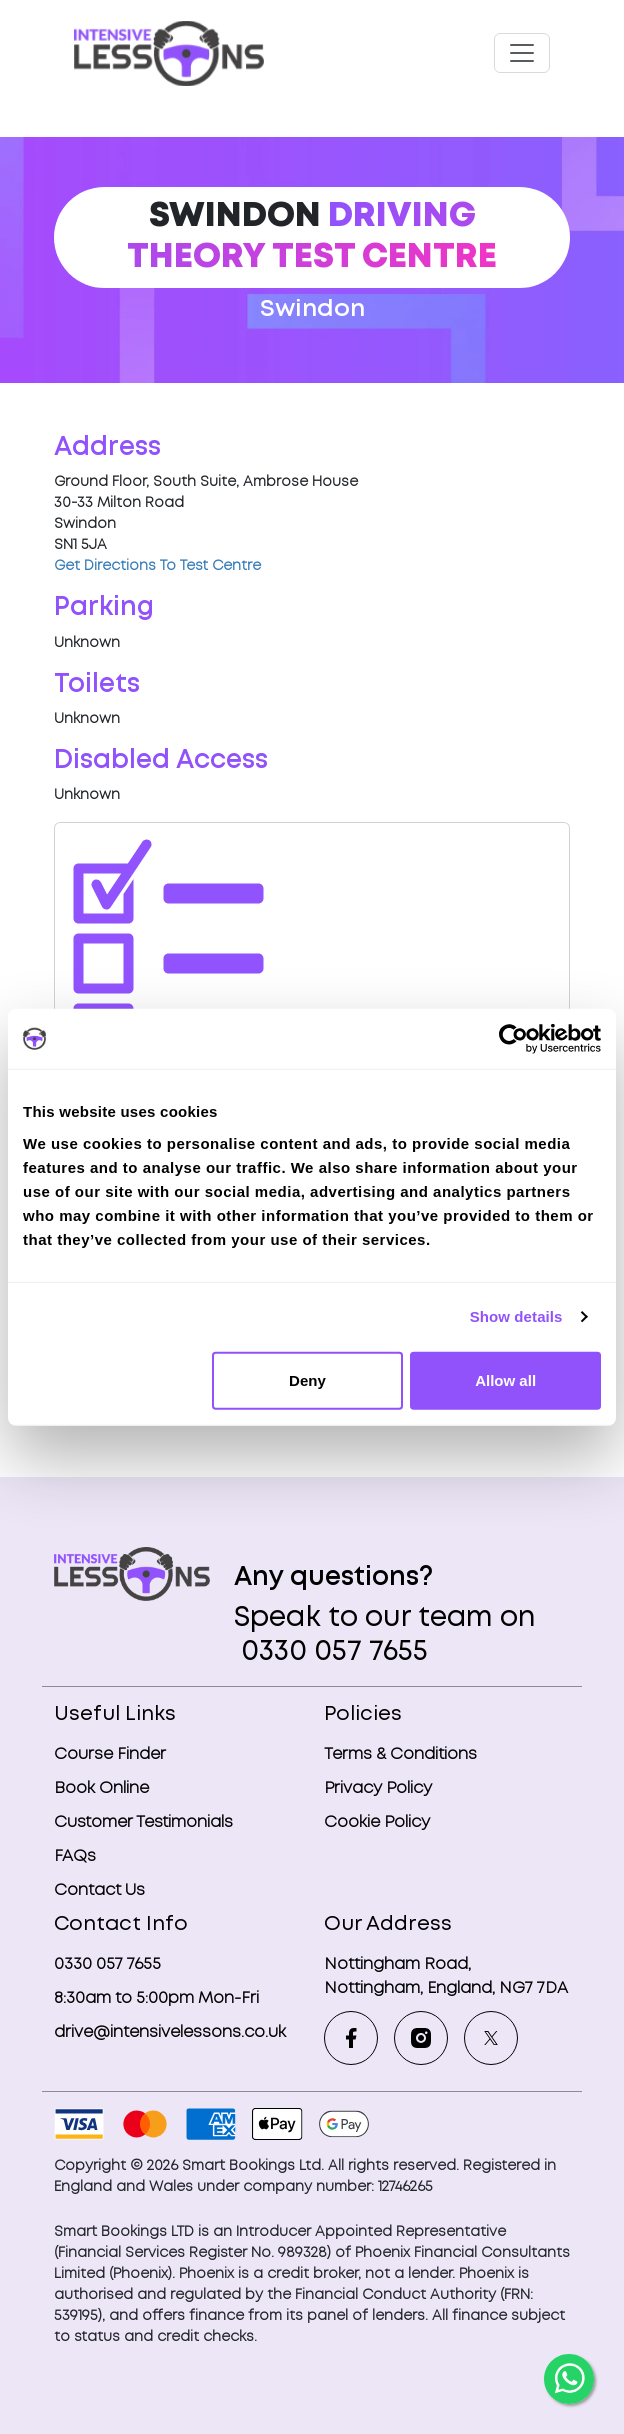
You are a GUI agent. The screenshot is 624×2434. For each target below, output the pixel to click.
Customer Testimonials (143, 1822)
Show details (516, 1316)
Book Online (101, 1788)
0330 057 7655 (331, 1652)
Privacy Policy (378, 1788)
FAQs (75, 1856)
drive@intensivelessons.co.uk (170, 2032)
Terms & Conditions (400, 1754)
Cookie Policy (377, 1822)
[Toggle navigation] (522, 53)
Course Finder (110, 1754)
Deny (307, 1379)
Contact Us (99, 1890)
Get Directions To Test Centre (157, 566)
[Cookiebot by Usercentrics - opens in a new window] (513, 1039)
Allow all (505, 1379)
